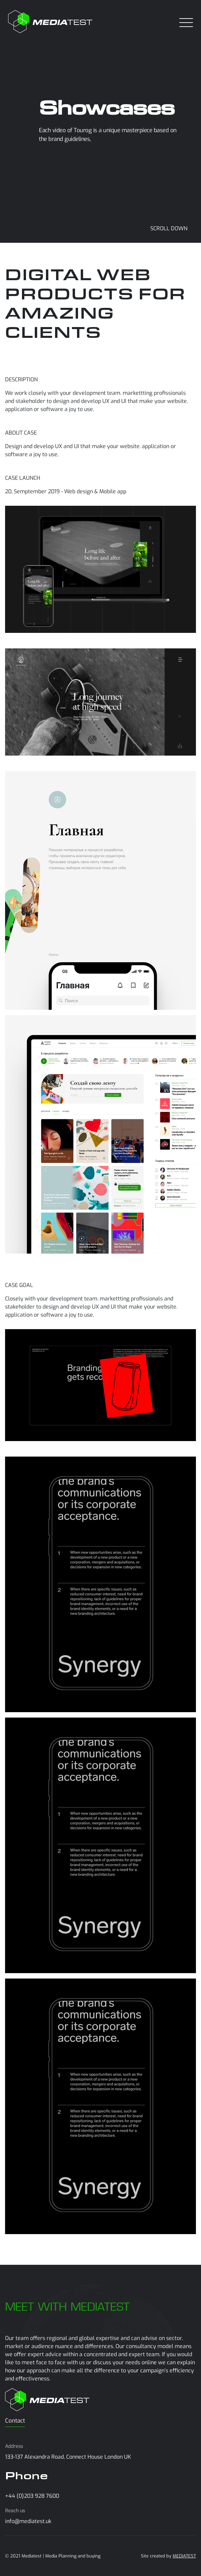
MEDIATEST (184, 2556)
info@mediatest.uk (28, 2521)
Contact (15, 2421)
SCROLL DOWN (168, 228)
